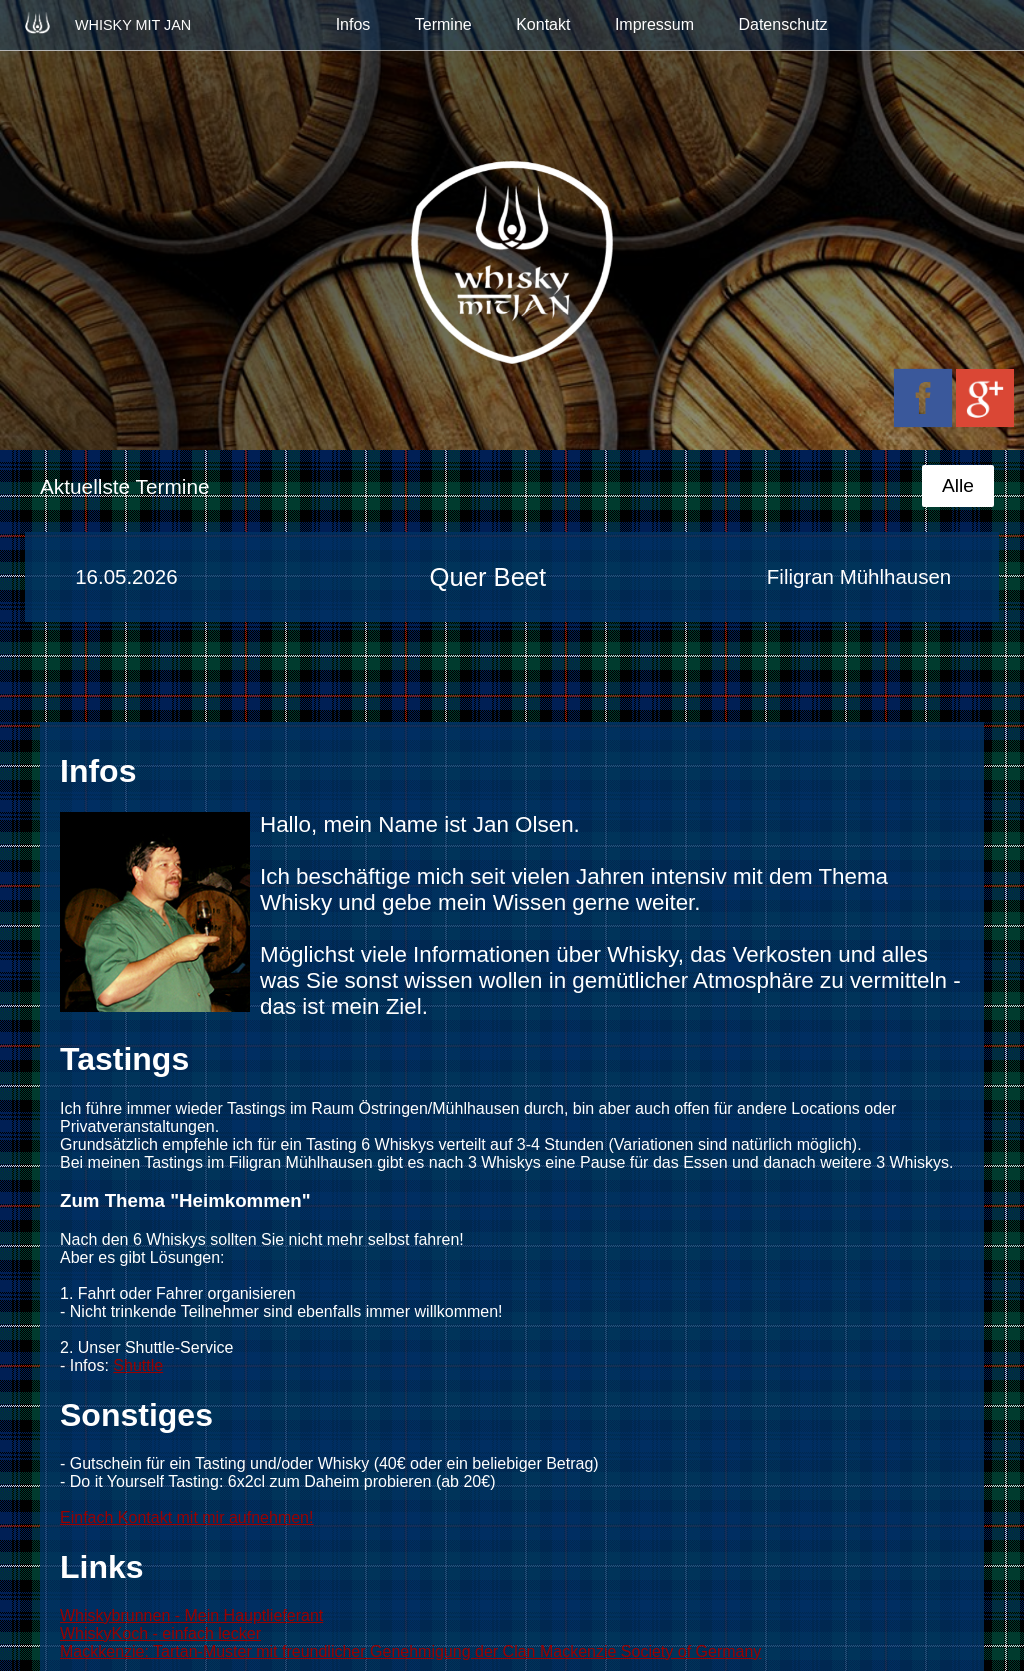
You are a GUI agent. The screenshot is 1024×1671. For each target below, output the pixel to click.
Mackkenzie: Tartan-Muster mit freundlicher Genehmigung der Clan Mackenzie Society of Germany (410, 1651)
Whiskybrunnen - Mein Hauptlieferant (191, 1615)
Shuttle (138, 1365)
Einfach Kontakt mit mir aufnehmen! (186, 1517)
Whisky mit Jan (105, 22)
